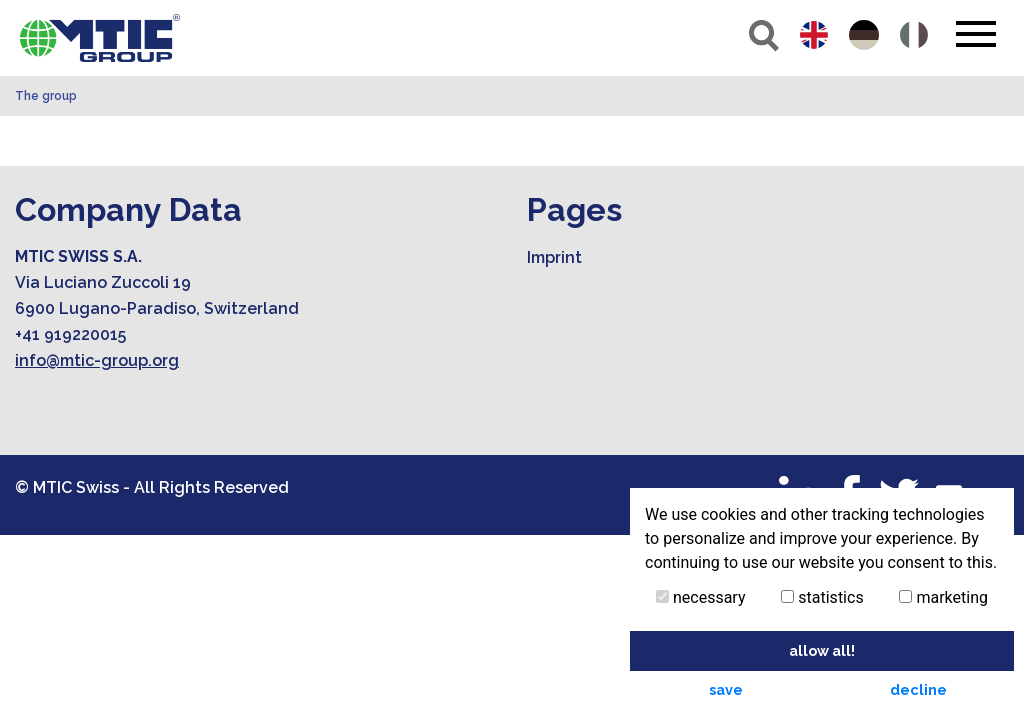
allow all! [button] (822, 650)
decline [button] (918, 689)
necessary (701, 597)
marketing (943, 597)
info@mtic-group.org (97, 360)
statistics (822, 597)
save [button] (726, 689)
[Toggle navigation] (975, 34)
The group (46, 96)
